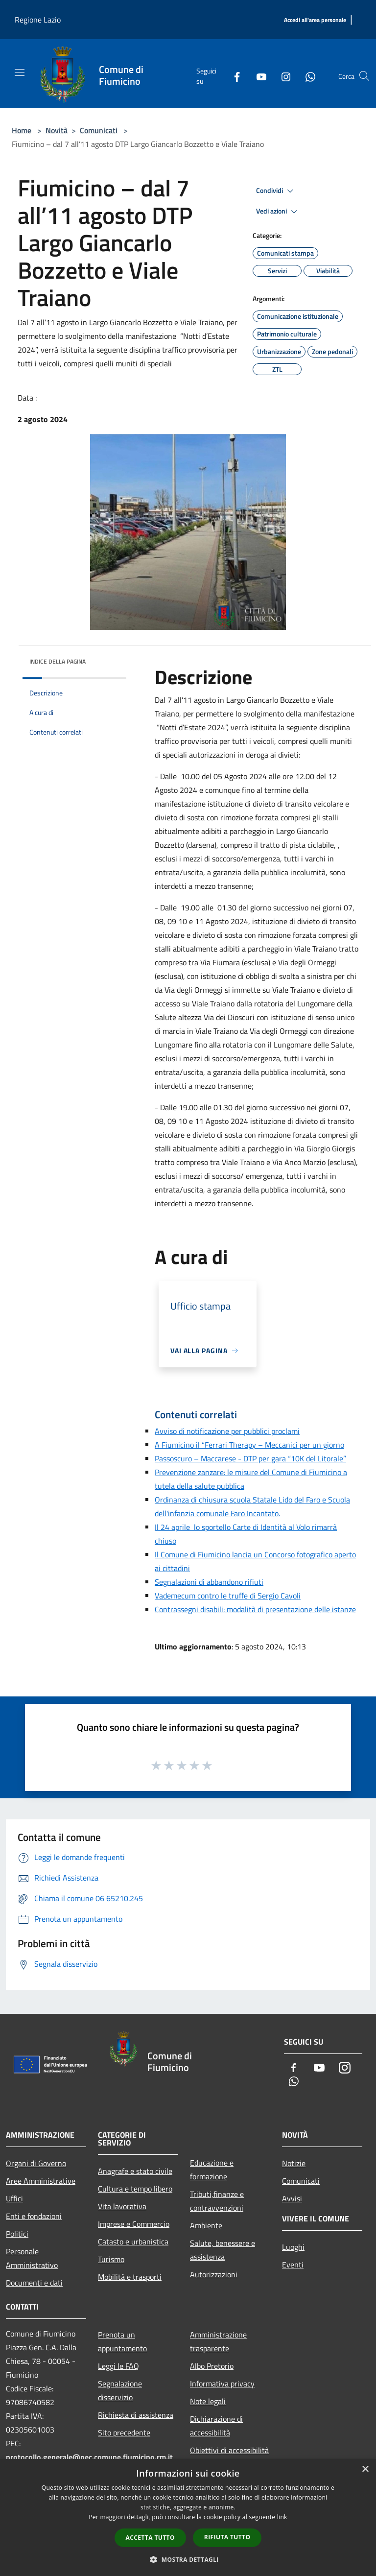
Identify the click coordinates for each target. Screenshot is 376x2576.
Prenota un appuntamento (122, 2341)
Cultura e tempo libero (135, 2188)
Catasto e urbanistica (133, 2241)
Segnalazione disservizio (120, 2390)
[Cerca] (364, 76)
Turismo (111, 2259)
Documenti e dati (34, 2283)
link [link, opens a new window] (282, 2517)
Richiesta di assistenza (135, 2415)
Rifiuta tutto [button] (227, 2537)
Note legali (208, 2401)
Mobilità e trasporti (130, 2277)
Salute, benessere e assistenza (222, 2250)
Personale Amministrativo (32, 2258)
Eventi (293, 2264)
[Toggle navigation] (19, 72)
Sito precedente (124, 2432)
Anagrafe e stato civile (135, 2171)
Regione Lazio (38, 19)
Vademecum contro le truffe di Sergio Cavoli (228, 1595)
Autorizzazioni (213, 2274)
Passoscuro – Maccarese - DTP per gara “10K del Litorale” (250, 1458)
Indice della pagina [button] (57, 661)
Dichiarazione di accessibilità (216, 2425)
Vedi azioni (278, 211)
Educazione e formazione (212, 2169)
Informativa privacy (222, 2383)
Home (21, 130)
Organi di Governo (36, 2163)
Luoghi (293, 2247)
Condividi (276, 191)
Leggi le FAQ (118, 2366)
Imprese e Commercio (133, 2224)
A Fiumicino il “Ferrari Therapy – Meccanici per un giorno (249, 1445)
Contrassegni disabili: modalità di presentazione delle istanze (255, 1609)
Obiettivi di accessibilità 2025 (229, 2457)
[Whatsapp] (306, 76)
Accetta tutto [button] (150, 2537)
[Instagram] (282, 76)
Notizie (294, 2163)
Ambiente (206, 2225)
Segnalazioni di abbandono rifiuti (209, 1582)
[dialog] (188, 2517)
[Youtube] (257, 76)
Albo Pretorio (212, 2366)
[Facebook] (233, 76)
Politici (17, 2234)
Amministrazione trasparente (218, 2341)
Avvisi (292, 2198)
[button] (188, 2559)
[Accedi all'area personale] (315, 20)
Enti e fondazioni (34, 2216)
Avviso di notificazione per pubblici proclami (227, 1431)
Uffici (14, 2198)
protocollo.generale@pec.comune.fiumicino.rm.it (89, 2457)
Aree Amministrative (40, 2181)
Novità (57, 130)
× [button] (365, 2469)
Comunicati (99, 130)
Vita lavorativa (122, 2206)
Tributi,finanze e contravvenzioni (217, 2201)
